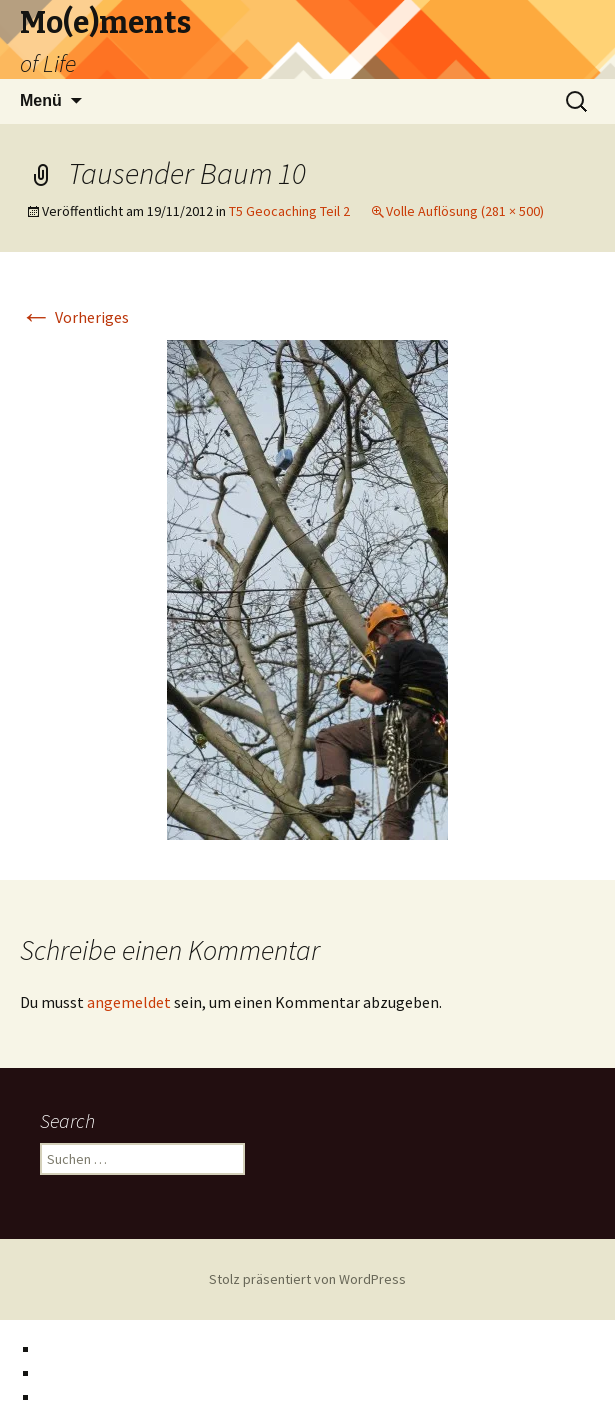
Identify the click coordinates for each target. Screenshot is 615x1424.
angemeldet (129, 1002)
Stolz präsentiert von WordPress (307, 1279)
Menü (41, 100)
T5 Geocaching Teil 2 (289, 211)
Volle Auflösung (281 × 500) (465, 211)
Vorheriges (74, 317)
